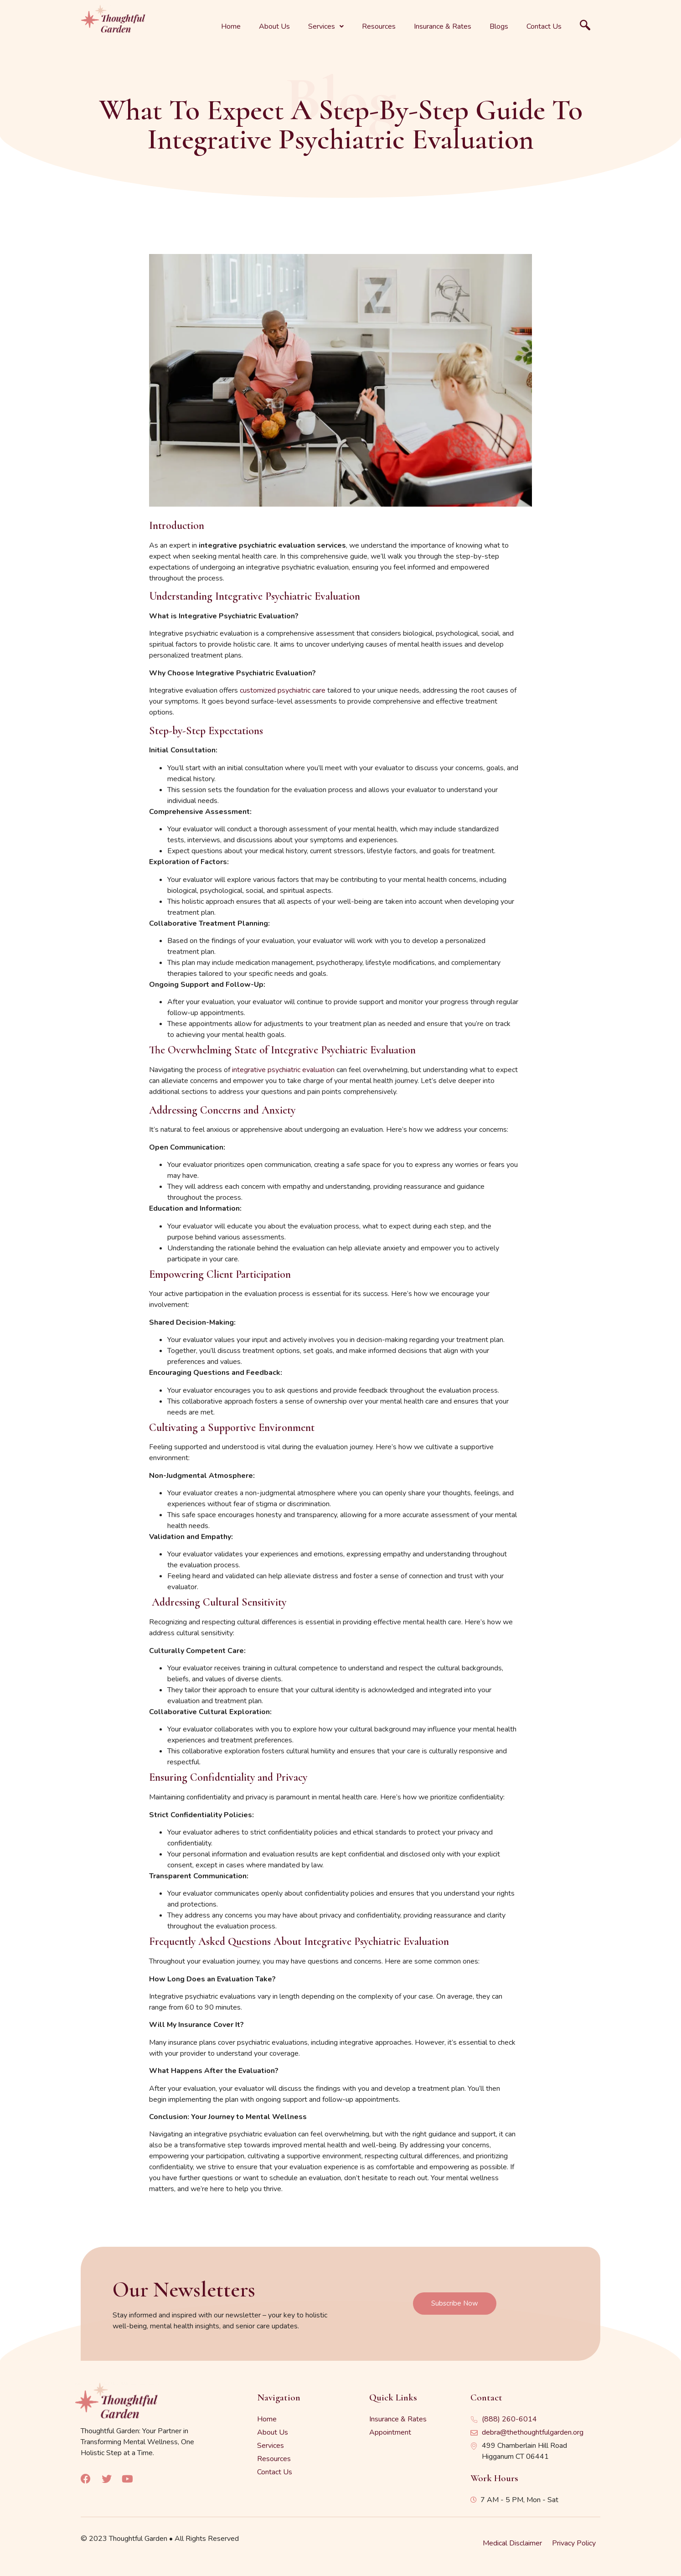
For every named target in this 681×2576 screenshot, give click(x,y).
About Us (274, 26)
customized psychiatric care (282, 690)
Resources (379, 26)
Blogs (499, 26)
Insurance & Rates (442, 26)
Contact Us (544, 26)
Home (231, 26)
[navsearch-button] (585, 26)
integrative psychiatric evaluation (283, 1070)
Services (326, 26)
